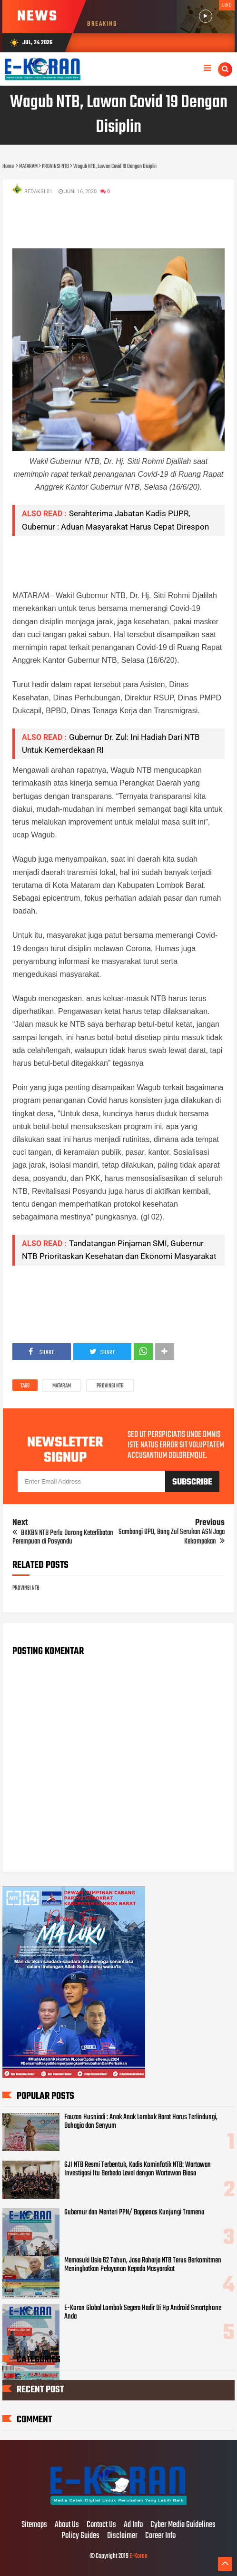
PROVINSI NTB (110, 1386)
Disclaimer (122, 2536)
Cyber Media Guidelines (183, 2525)
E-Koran (138, 2556)
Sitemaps (34, 2525)
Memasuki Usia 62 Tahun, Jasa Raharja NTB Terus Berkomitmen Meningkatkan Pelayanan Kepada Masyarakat (142, 2264)
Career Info (160, 2536)
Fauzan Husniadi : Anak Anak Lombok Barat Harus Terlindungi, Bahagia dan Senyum (140, 2121)
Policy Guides (80, 2536)
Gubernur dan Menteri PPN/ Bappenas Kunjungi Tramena (134, 2212)
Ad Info (133, 2525)
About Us (67, 2525)
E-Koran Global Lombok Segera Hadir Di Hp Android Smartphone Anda (142, 2312)
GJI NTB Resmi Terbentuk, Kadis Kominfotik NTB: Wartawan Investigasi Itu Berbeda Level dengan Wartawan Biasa (137, 2169)
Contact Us (101, 2525)
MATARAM (61, 1386)
